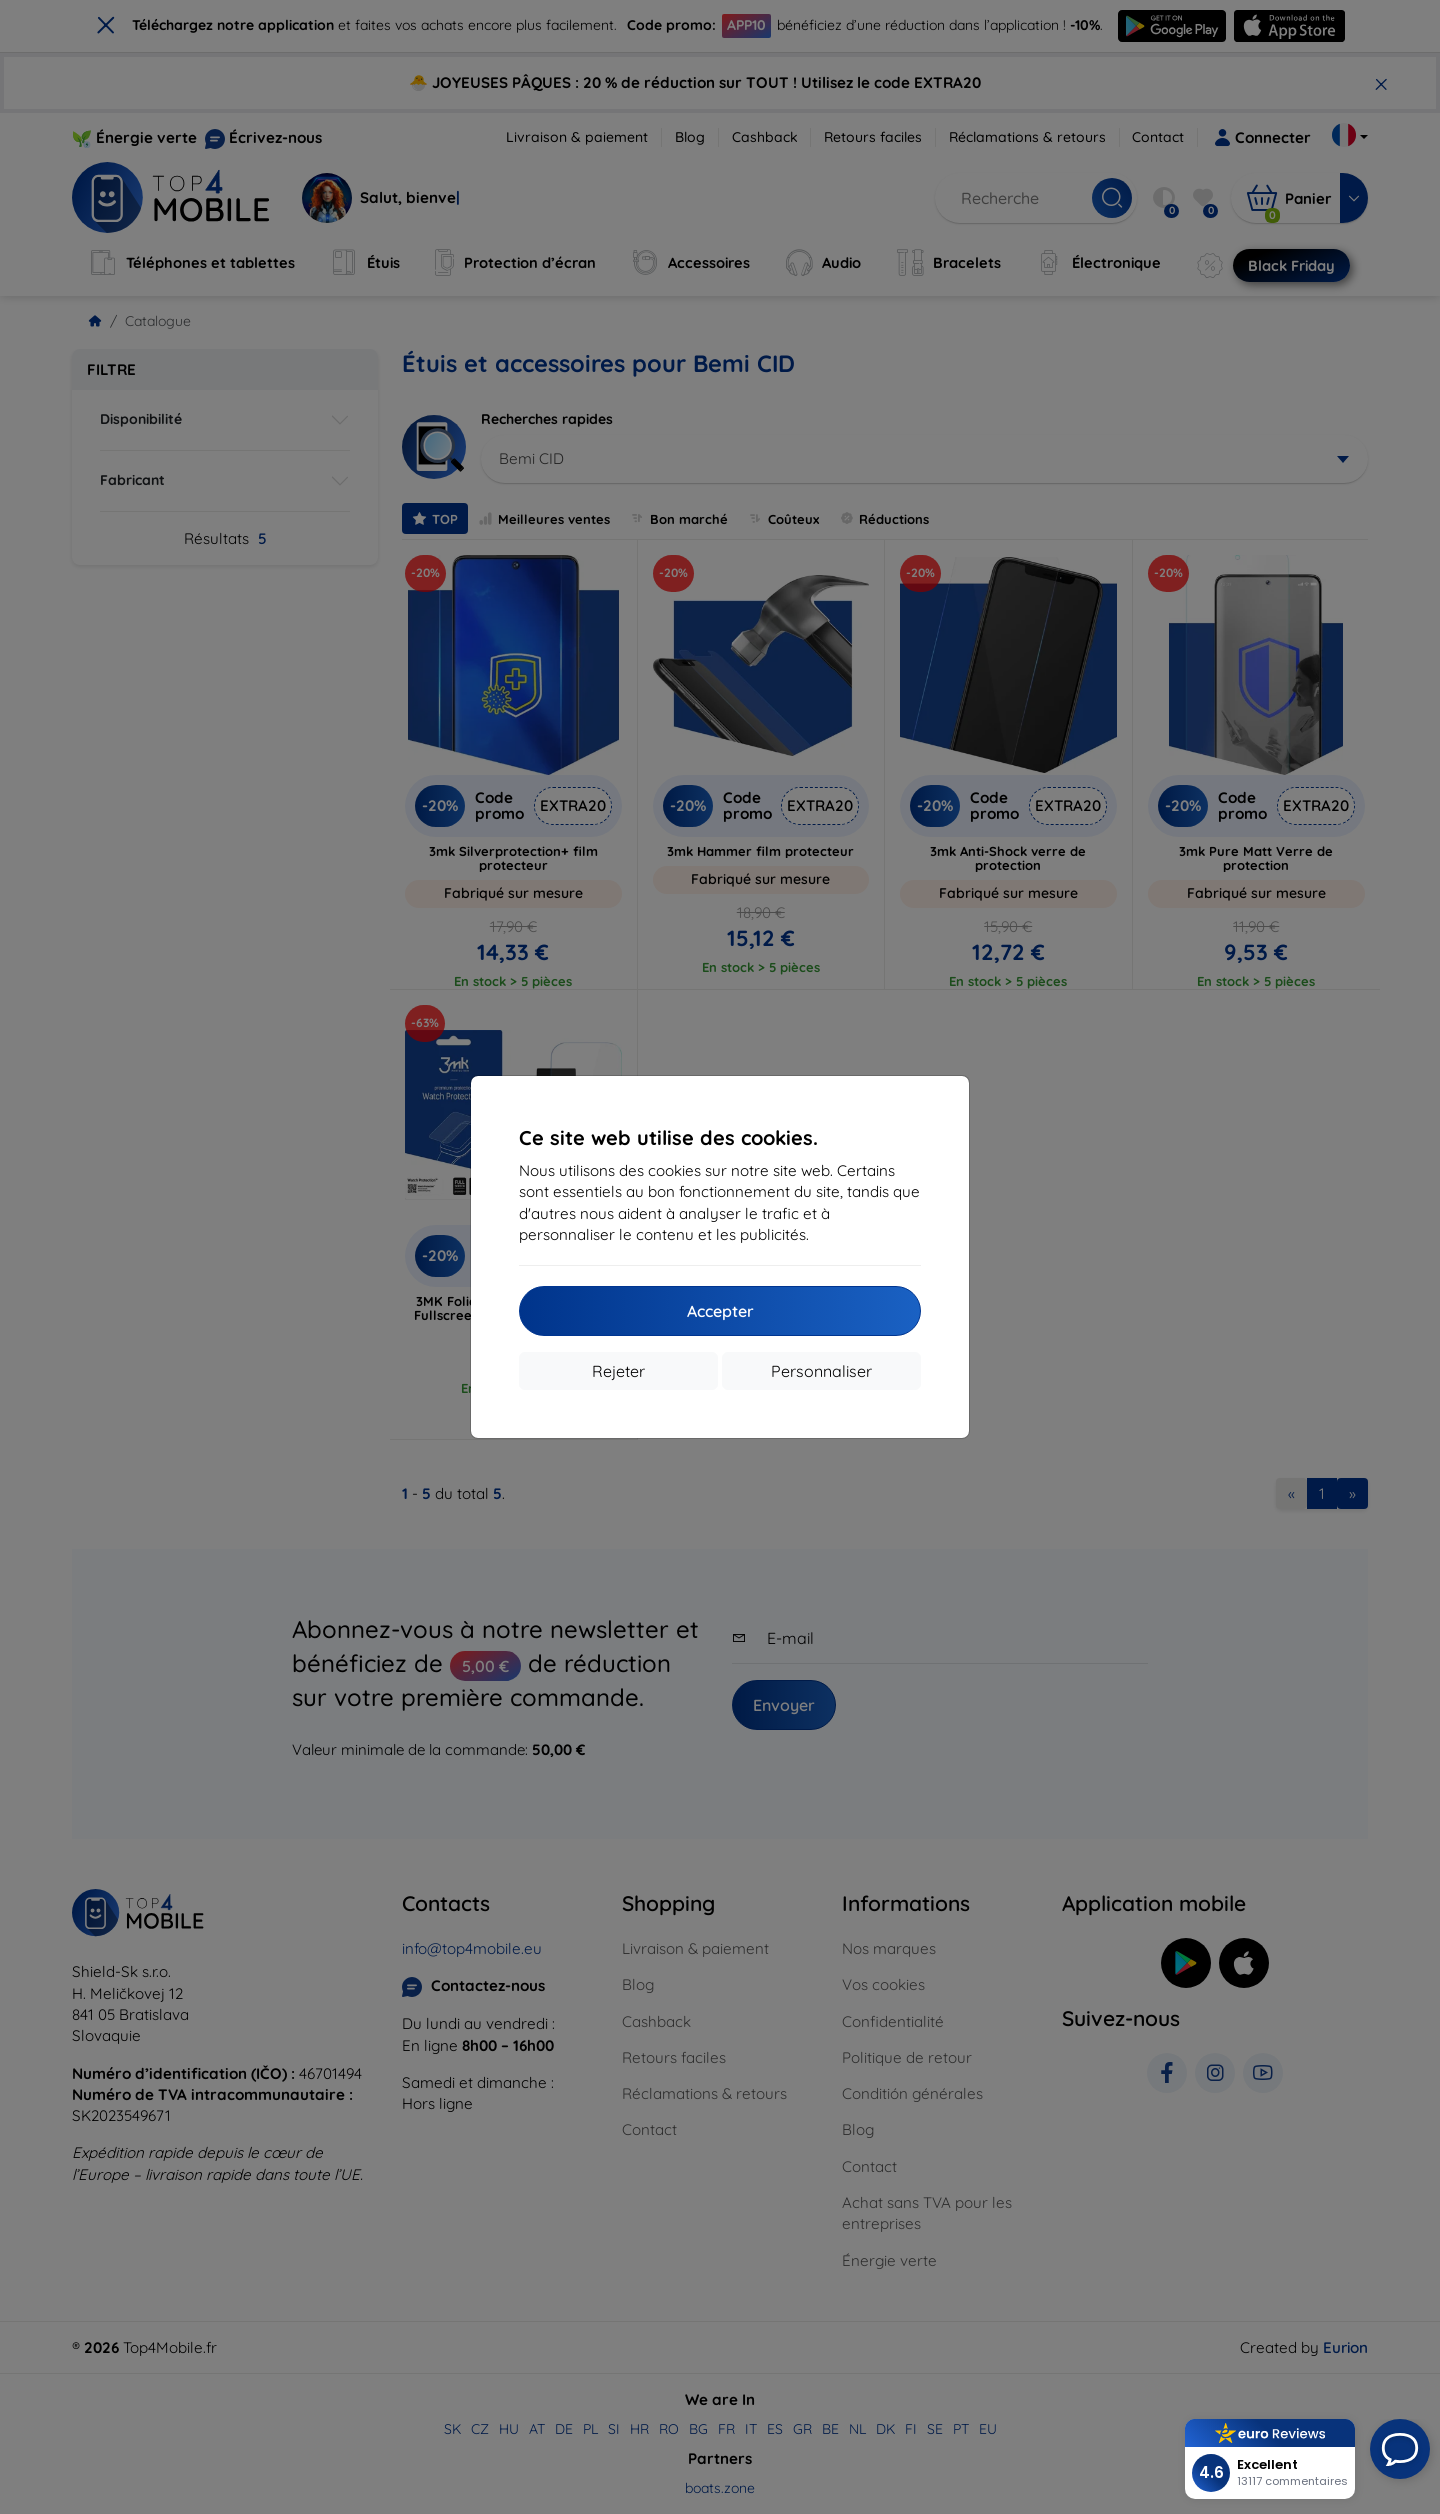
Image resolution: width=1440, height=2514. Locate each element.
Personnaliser (821, 1371)
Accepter (720, 1311)
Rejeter (618, 1371)
